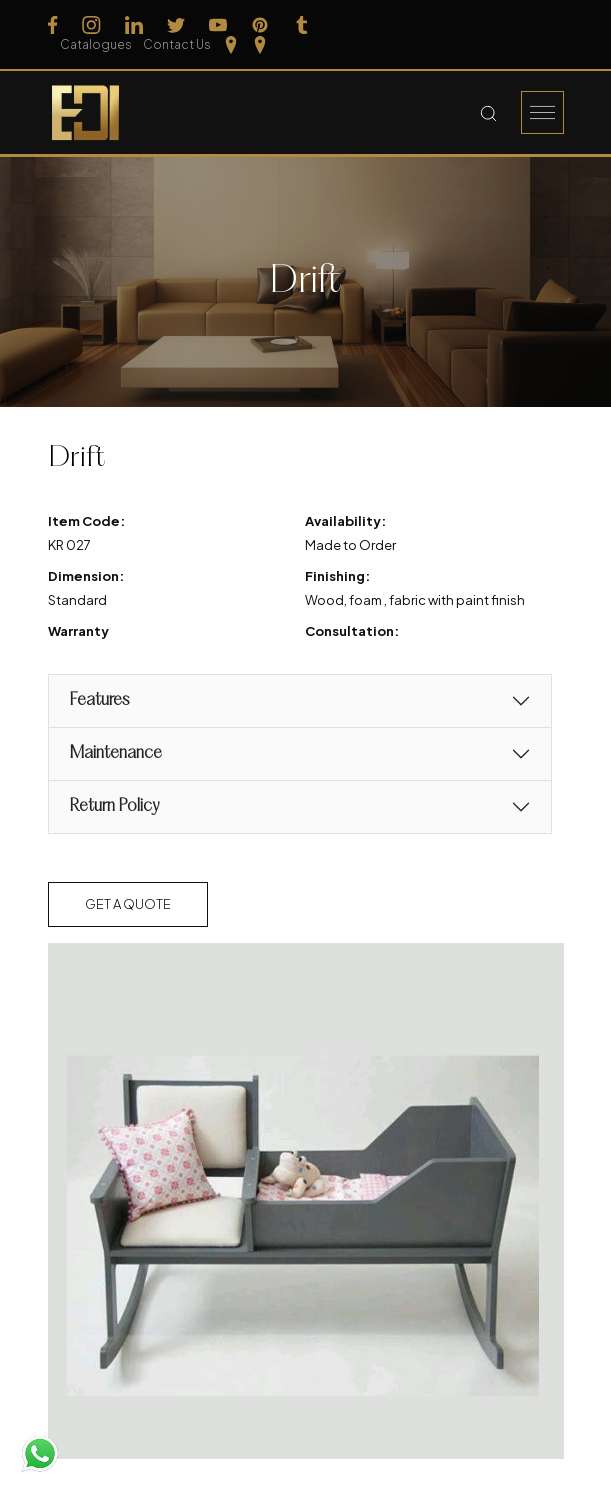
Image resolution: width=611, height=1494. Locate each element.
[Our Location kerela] (555, 34)
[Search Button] (488, 112)
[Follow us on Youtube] (218, 34)
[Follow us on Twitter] (176, 34)
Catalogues (399, 33)
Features (99, 699)
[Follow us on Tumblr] (302, 34)
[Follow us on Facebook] (53, 34)
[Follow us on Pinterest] (260, 34)
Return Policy (114, 805)
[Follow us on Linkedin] (134, 34)
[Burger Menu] (542, 111)
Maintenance (115, 752)
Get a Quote (128, 903)
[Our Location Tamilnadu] (525, 34)
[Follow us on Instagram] (91, 34)
